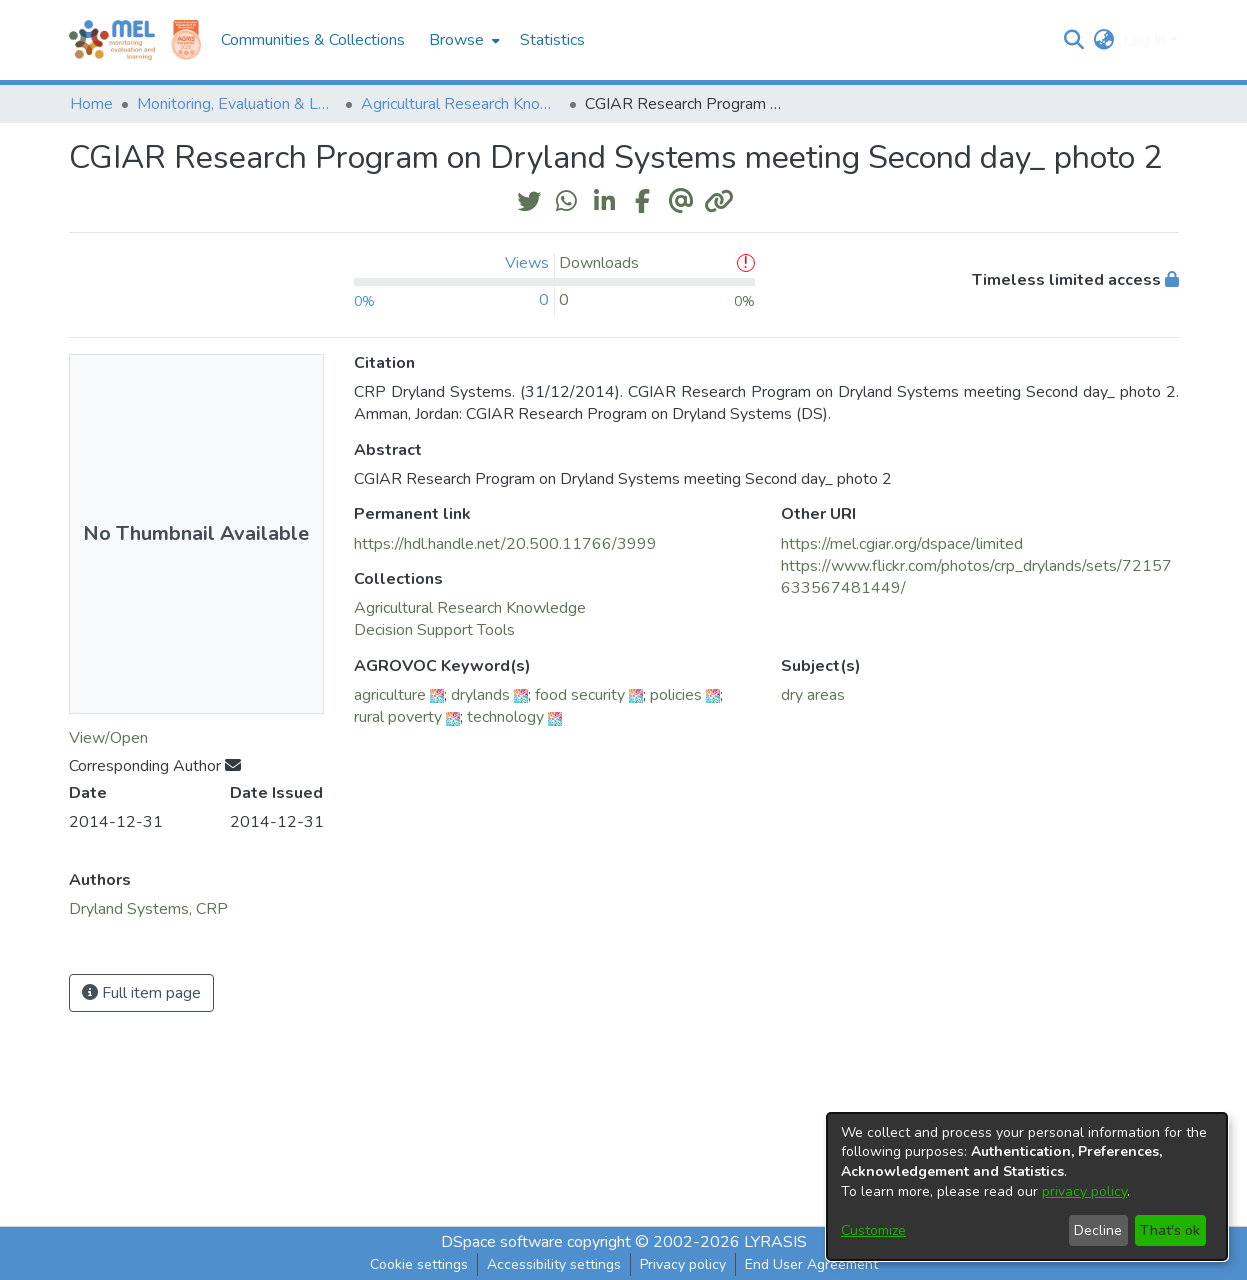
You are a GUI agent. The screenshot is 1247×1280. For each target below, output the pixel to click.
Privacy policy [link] (683, 1264)
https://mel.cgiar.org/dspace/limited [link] (902, 544)
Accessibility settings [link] (554, 1264)
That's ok (1170, 1230)
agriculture (390, 695)
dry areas (813, 695)
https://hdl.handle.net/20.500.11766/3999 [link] (505, 544)
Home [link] (91, 104)
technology (505, 717)
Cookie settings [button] (419, 1264)
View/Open (108, 738)
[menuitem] (462, 40)
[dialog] (1027, 1186)
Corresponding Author (155, 766)
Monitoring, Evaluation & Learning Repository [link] (237, 104)
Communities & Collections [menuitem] (313, 40)
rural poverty (398, 717)
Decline (1098, 1230)
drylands (480, 695)
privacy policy (1084, 1191)
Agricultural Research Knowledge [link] (461, 104)
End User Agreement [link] (811, 1264)
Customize (873, 1230)
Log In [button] (1146, 40)
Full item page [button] (141, 993)
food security (580, 695)
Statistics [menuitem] (552, 40)
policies (676, 695)
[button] (1074, 40)
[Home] (112, 40)
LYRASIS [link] (775, 1242)
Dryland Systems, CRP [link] (148, 909)
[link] (470, 608)
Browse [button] (456, 40)
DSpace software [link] (502, 1242)
